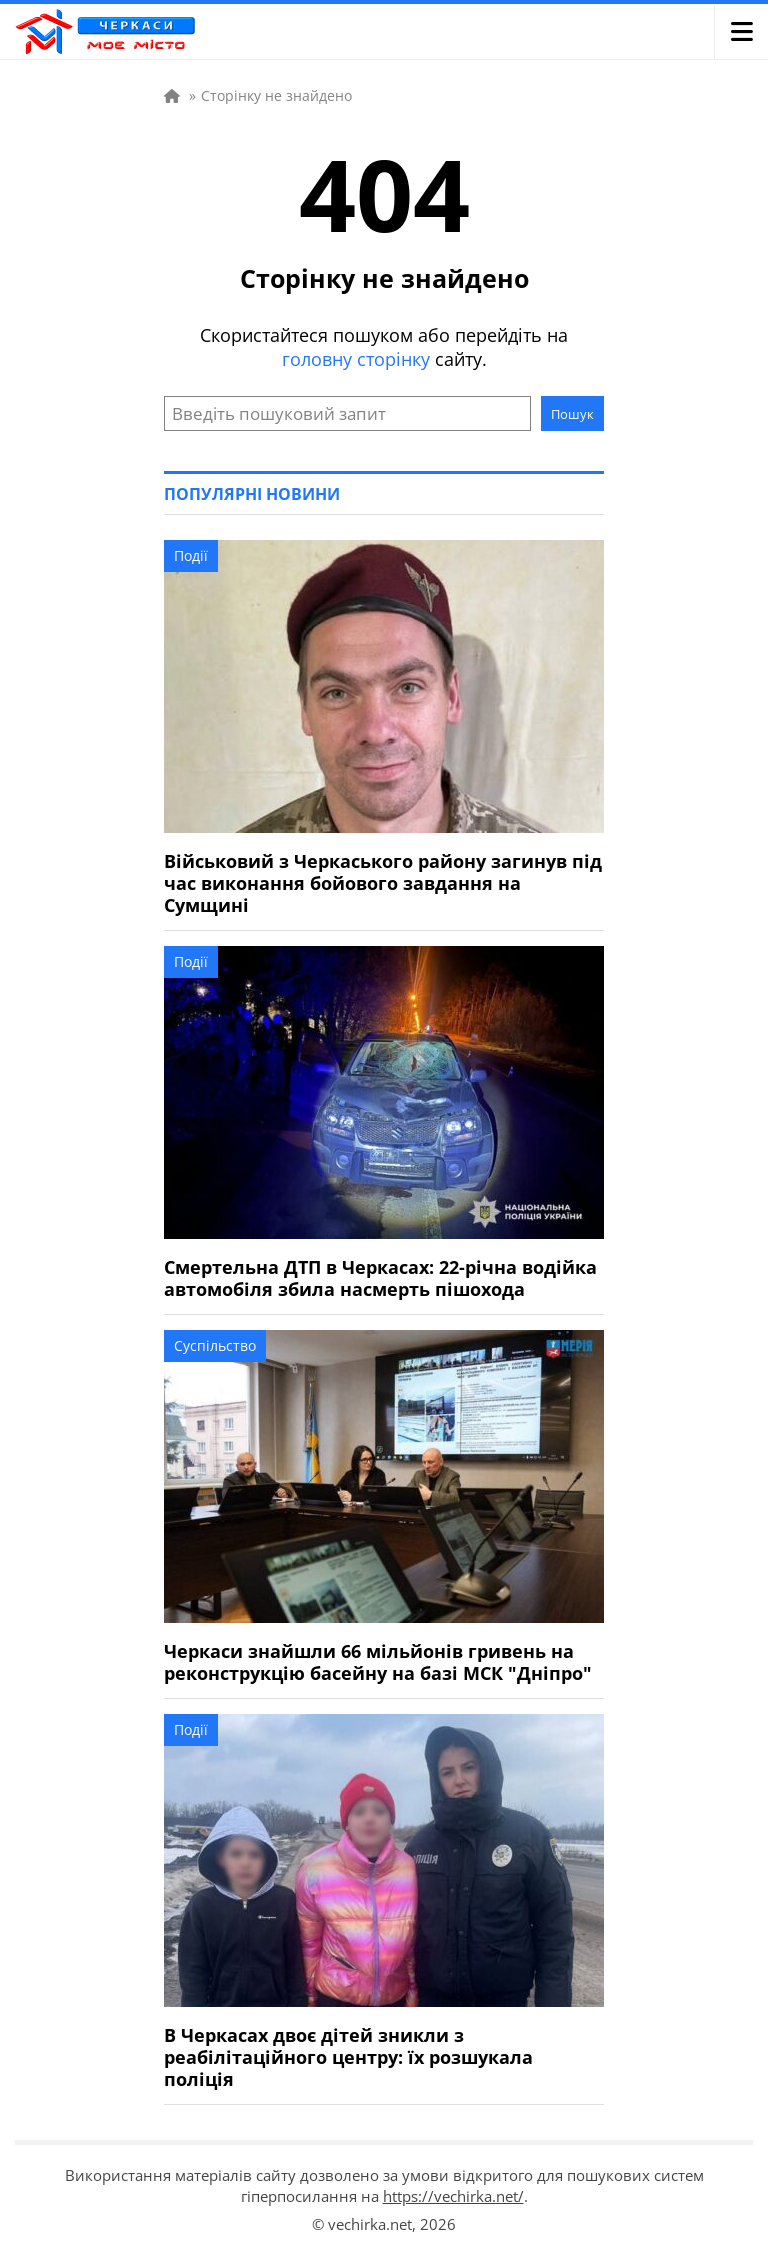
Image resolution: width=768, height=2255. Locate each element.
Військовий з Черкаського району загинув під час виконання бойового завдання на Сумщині (383, 883)
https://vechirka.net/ (453, 2196)
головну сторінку (356, 359)
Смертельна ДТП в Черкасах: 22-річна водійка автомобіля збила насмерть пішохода (380, 1278)
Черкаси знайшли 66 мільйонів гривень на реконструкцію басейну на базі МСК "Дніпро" (378, 1662)
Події (191, 555)
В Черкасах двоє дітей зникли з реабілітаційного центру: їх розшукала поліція (348, 2057)
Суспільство (215, 1345)
